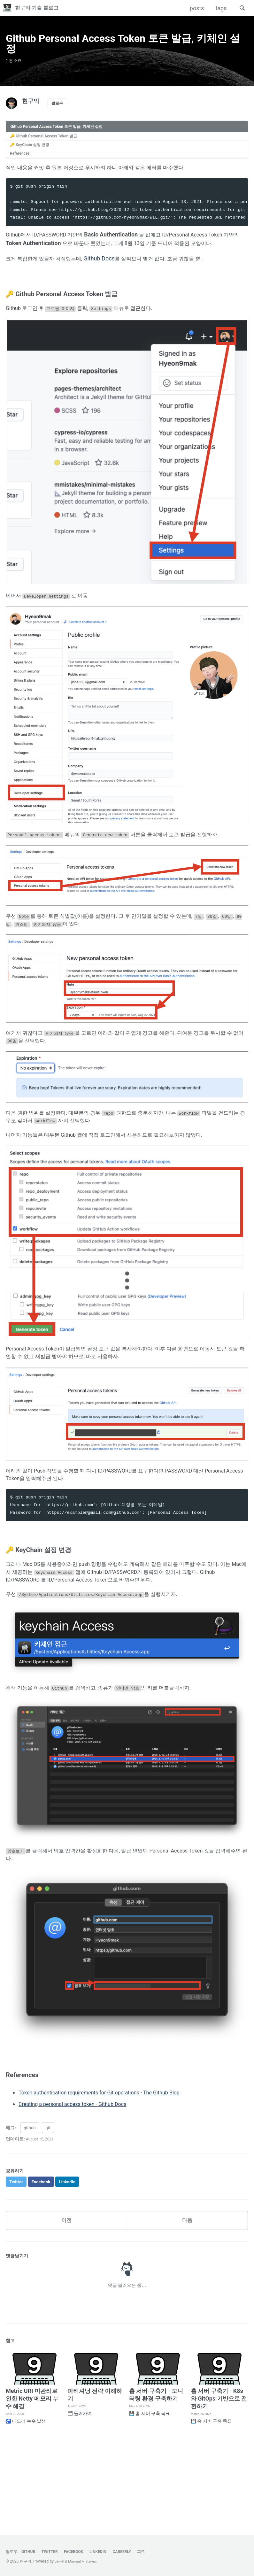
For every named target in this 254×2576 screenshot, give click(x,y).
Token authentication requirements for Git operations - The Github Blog (108, 2165)
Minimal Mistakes (84, 2561)
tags (219, 8)
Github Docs (108, 282)
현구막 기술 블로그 (41, 8)
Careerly (132, 2551)
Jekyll (60, 2561)
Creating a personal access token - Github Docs (79, 2177)
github (30, 2201)
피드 (153, 2551)
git (47, 2201)
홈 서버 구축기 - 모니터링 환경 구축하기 (156, 2471)
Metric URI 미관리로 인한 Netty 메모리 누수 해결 (32, 2475)
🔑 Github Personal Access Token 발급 (48, 146)
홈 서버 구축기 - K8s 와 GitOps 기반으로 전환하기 (219, 2475)
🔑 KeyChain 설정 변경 (33, 156)
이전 (66, 2295)
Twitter (54, 2551)
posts (195, 8)
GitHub (31, 2551)
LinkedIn (106, 2551)
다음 (187, 2295)
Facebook (80, 2551)
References (22, 165)
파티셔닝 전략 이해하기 (94, 2471)
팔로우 (58, 112)
